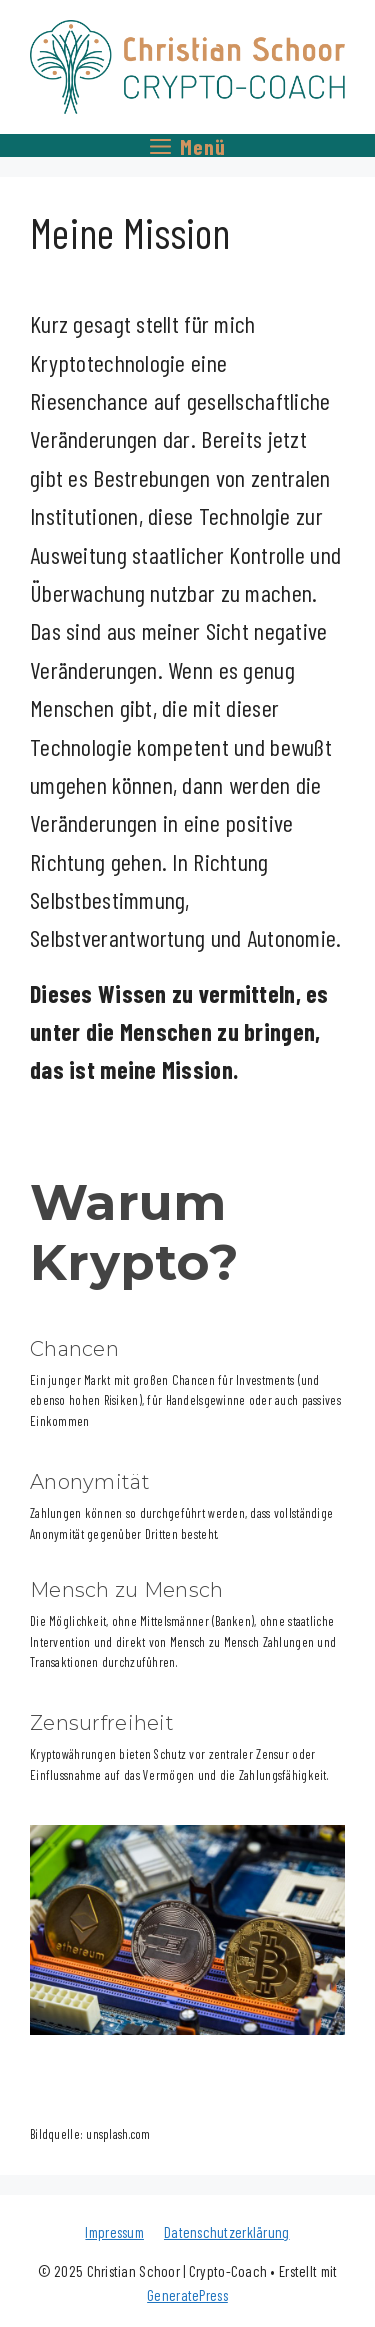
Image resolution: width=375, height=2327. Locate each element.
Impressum (114, 2232)
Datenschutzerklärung (227, 2232)
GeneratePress (187, 2295)
